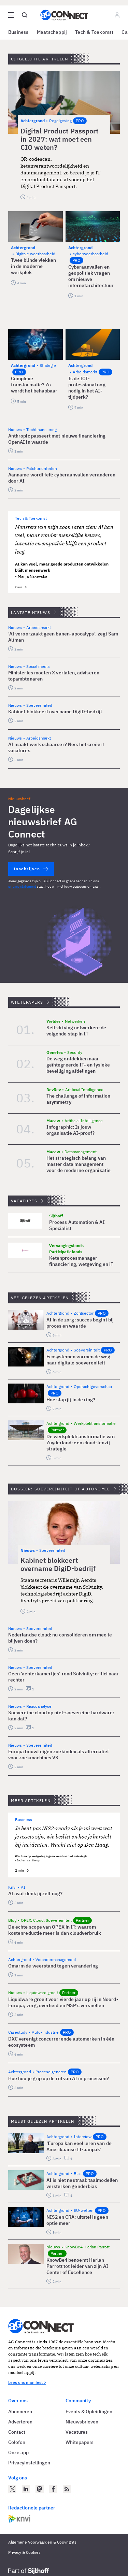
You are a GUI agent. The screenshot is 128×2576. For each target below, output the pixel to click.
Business (18, 32)
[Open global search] (24, 15)
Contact (16, 2432)
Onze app (18, 2452)
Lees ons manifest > (27, 2382)
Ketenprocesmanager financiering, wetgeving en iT (81, 1261)
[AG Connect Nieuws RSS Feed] (67, 2489)
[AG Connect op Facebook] (53, 2489)
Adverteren (20, 2422)
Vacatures (24, 1200)
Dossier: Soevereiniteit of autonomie (60, 1488)
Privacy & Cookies (24, 2552)
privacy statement (22, 886)
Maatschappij (52, 32)
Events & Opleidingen (89, 2411)
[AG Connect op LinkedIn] (26, 2489)
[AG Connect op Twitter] (12, 2489)
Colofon (16, 2442)
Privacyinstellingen (29, 2463)
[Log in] (117, 15)
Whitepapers (27, 1002)
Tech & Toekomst (94, 32)
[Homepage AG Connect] (64, 15)
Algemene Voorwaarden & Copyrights (42, 2542)
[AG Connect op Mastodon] (39, 2489)
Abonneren (20, 2411)
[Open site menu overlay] (11, 15)
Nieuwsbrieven (82, 2422)
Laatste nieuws (30, 612)
